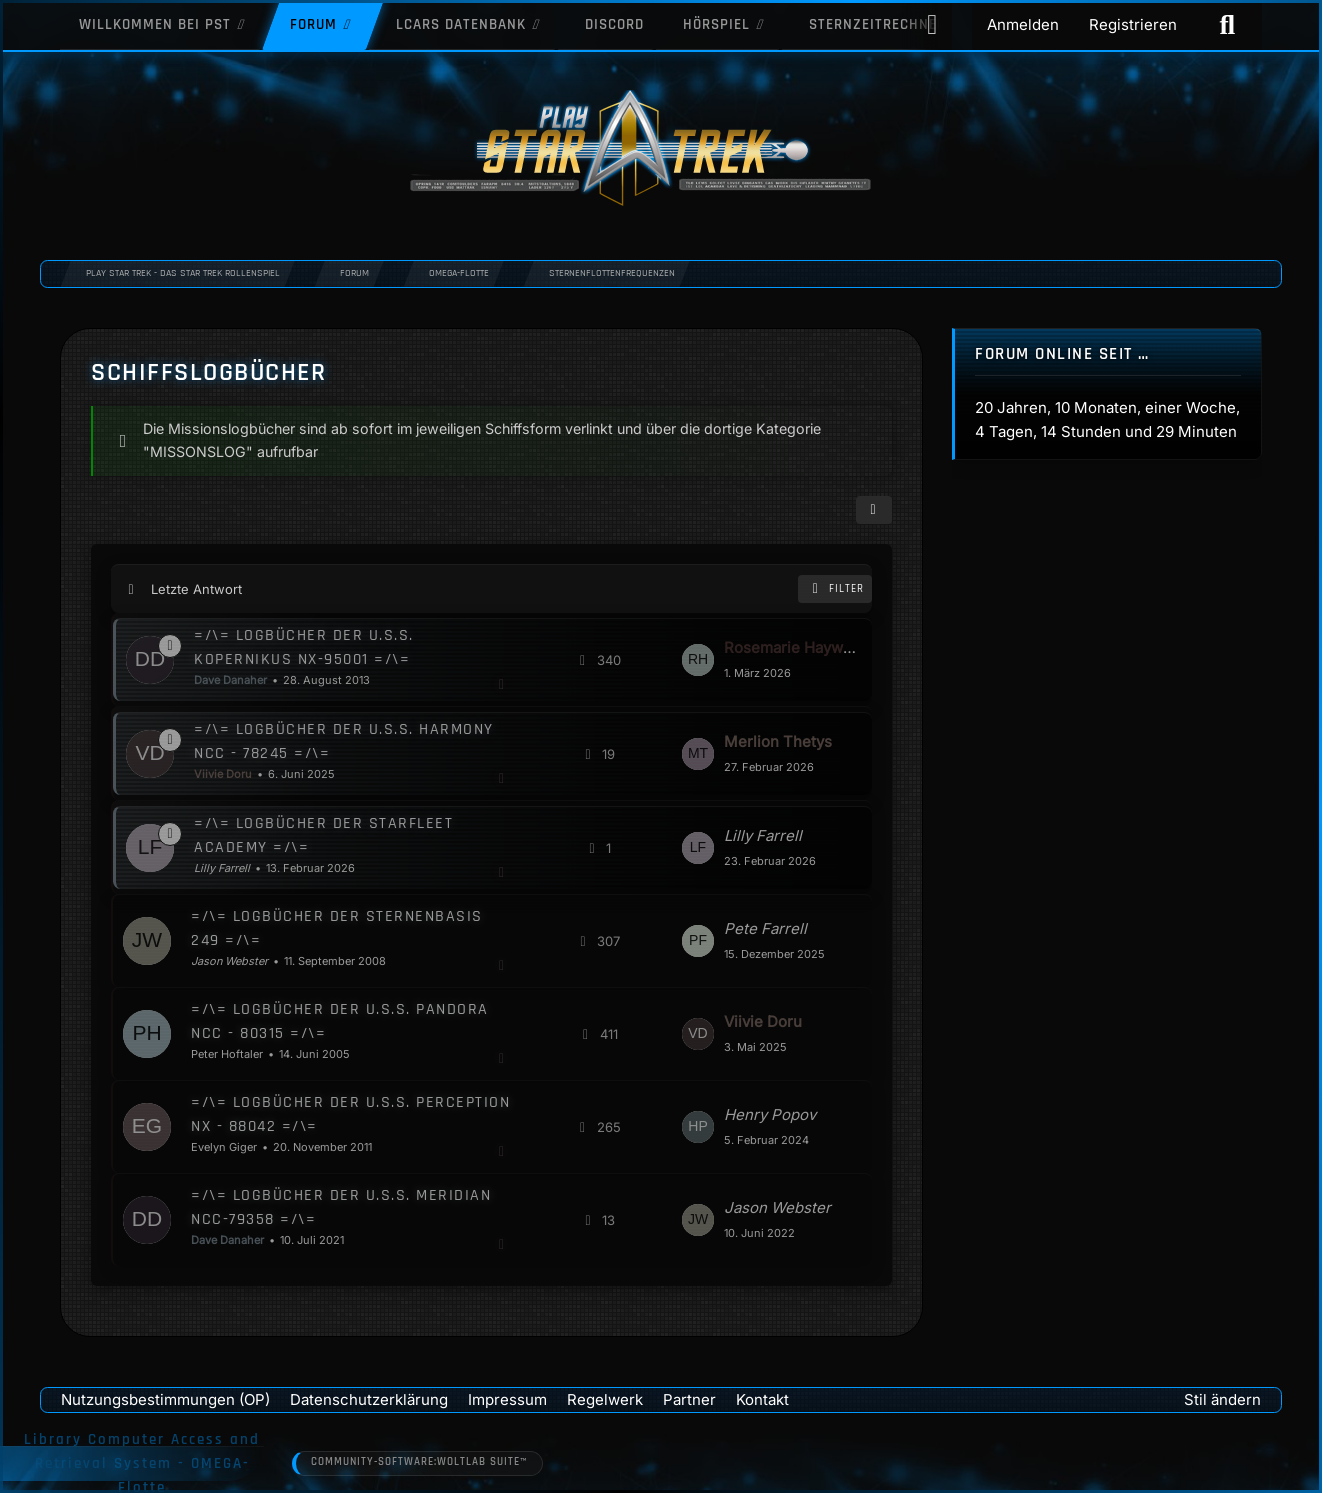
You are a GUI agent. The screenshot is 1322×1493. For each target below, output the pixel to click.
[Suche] (1227, 25)
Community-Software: (419, 1463)
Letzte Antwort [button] (196, 588)
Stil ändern (1222, 1399)
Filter (835, 589)
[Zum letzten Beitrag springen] (697, 660)
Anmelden (1023, 24)
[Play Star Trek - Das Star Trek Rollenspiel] (661, 150)
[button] (873, 510)
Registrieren (1133, 24)
